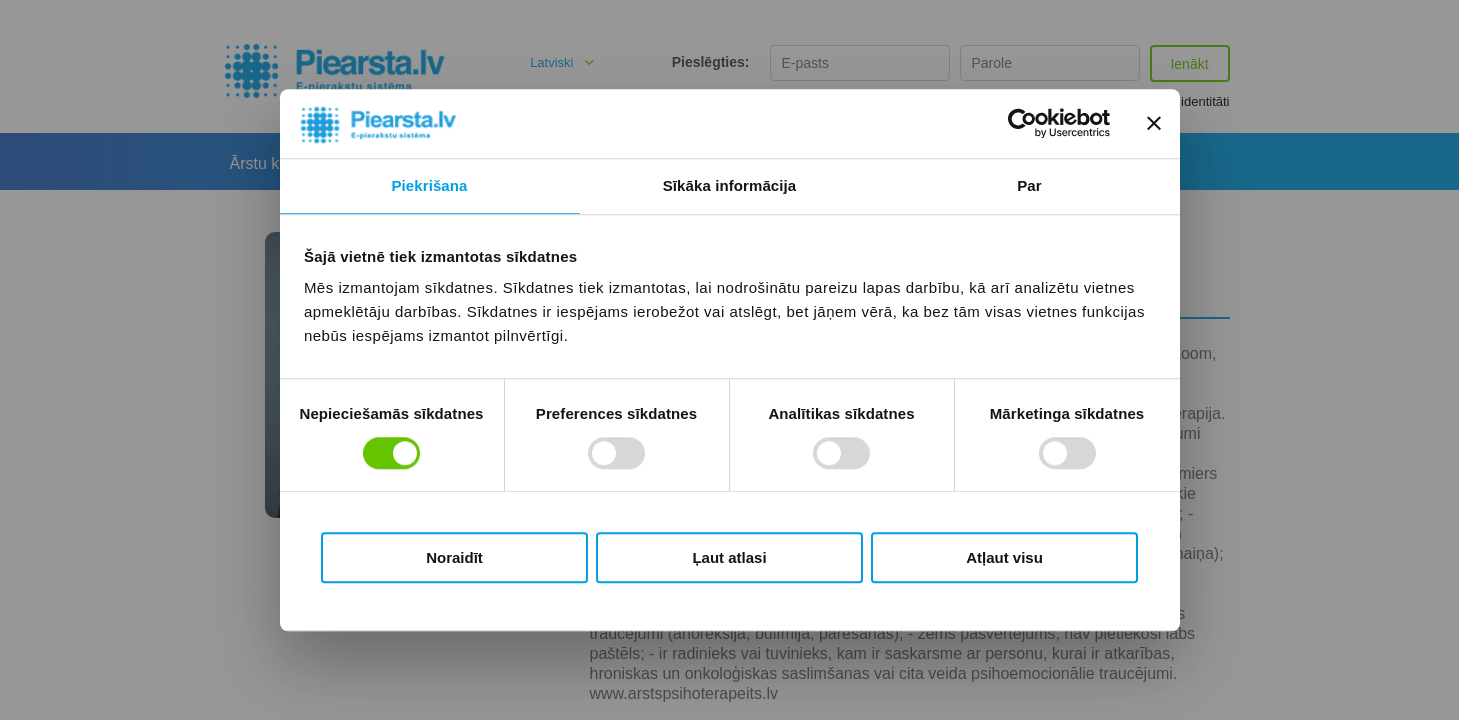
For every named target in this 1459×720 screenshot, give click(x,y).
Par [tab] (1029, 185)
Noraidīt (454, 557)
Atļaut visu (1004, 557)
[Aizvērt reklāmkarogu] (1154, 124)
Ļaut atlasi (729, 557)
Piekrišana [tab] (429, 185)
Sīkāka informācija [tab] (730, 185)
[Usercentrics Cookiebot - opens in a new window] (1022, 124)
